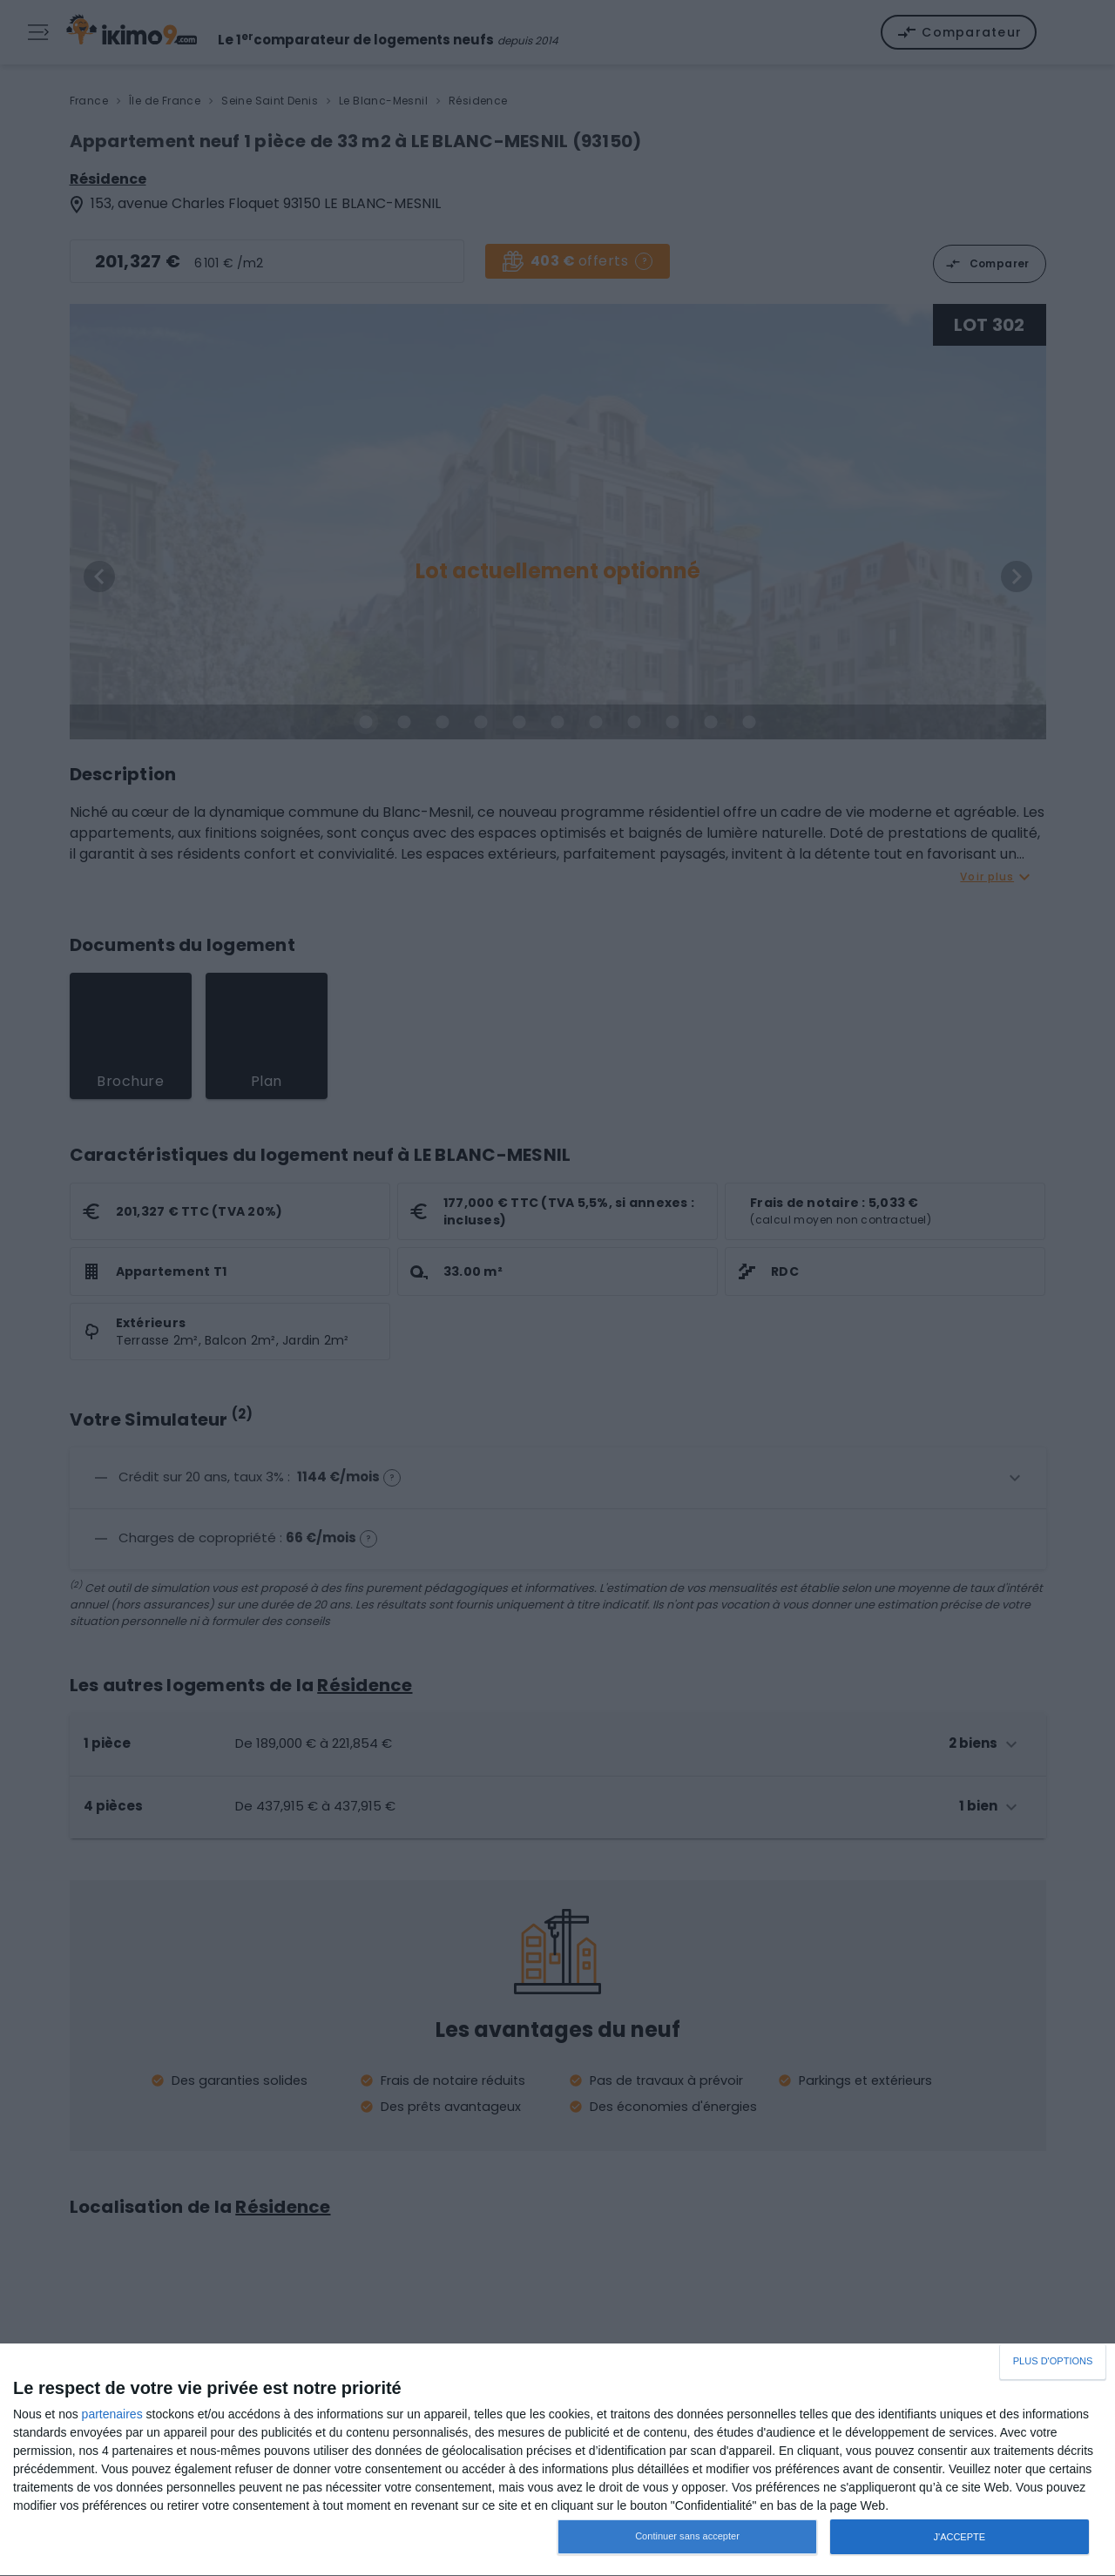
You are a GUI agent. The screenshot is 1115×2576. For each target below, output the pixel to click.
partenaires (112, 2414)
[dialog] (557, 2460)
